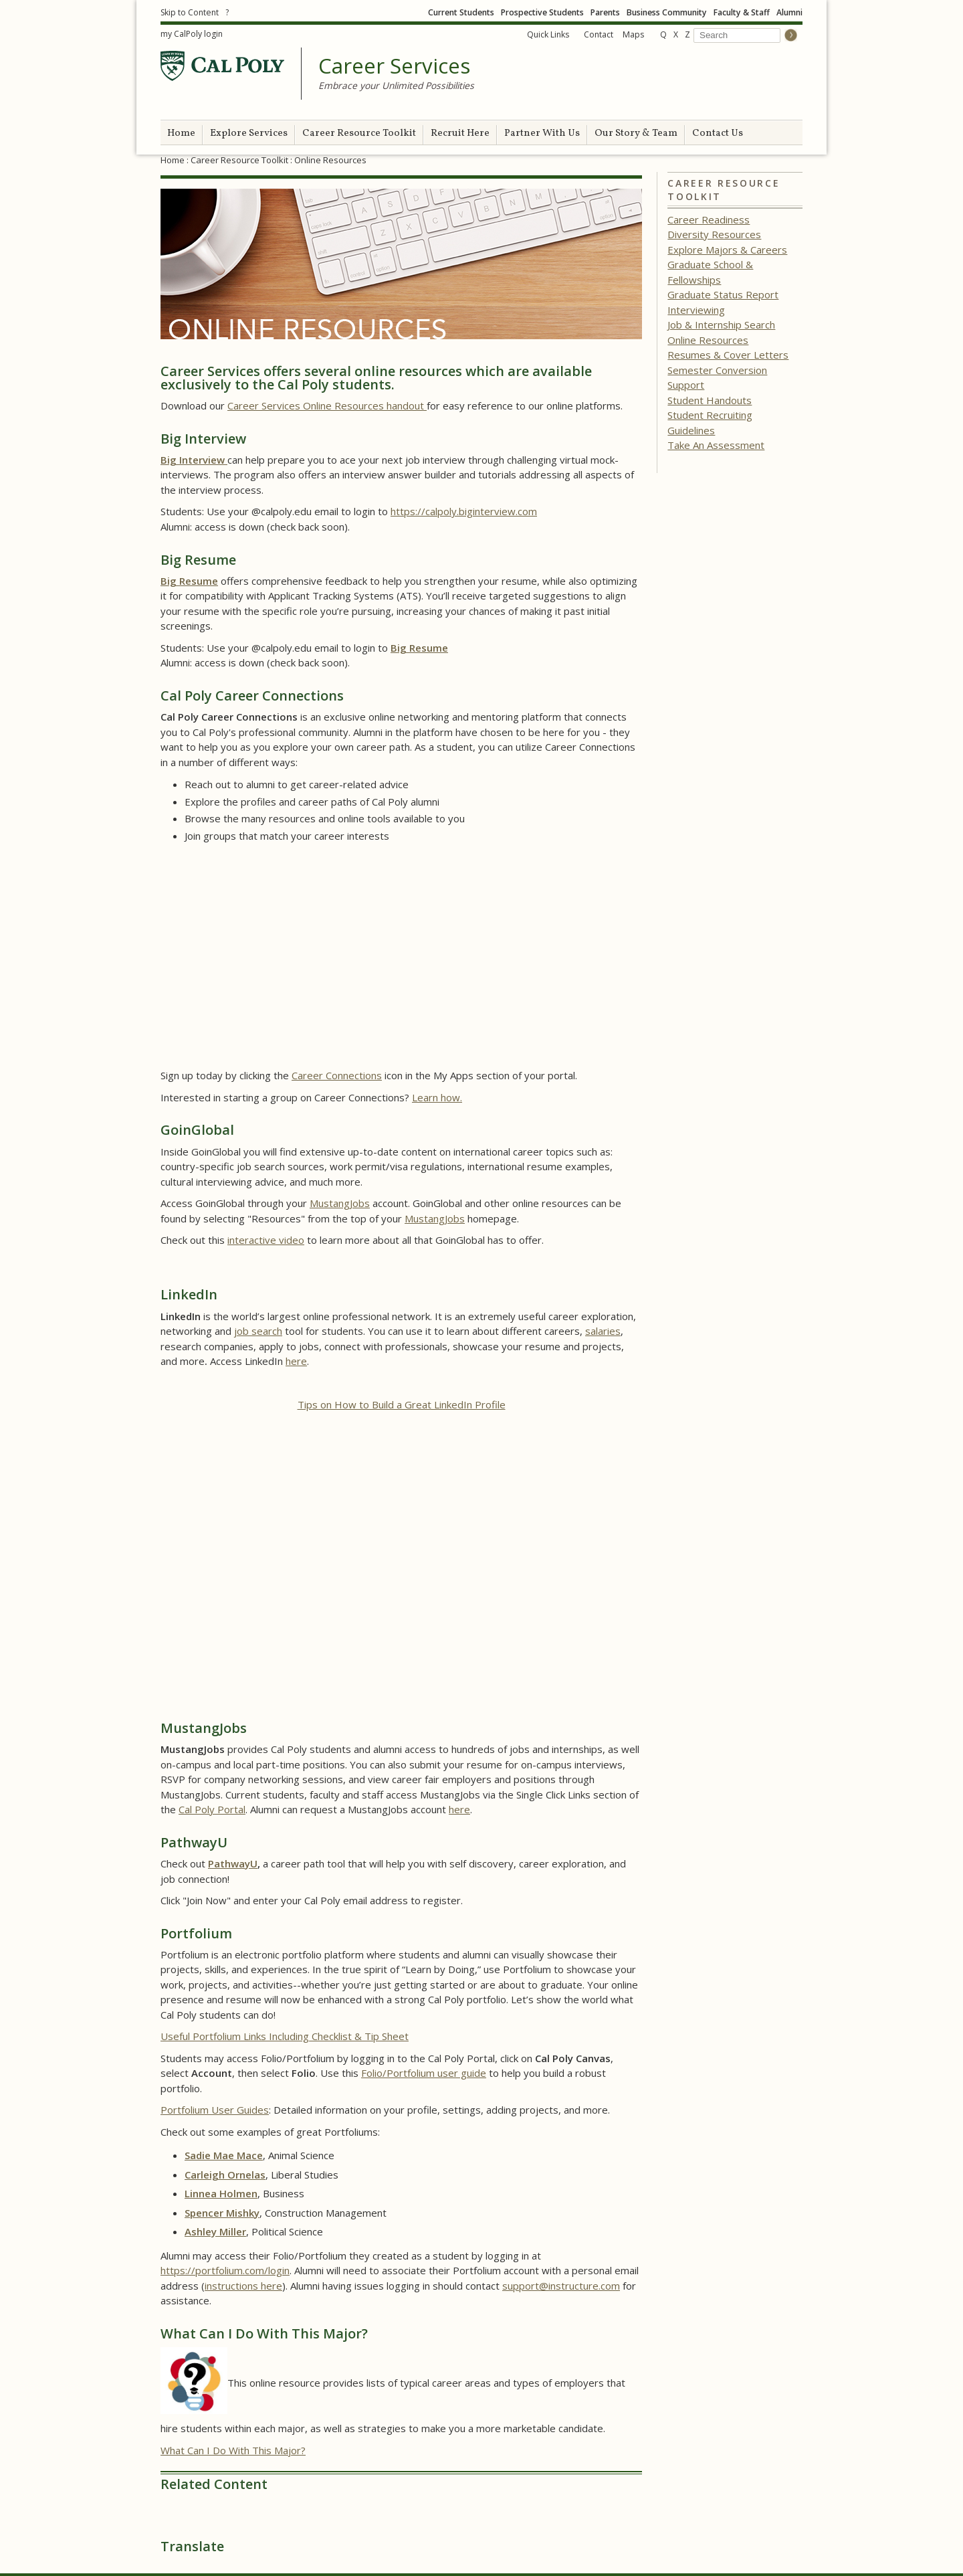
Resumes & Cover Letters (727, 354)
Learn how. (437, 1097)
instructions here (243, 2285)
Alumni (789, 12)
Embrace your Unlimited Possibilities (396, 85)
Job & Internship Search (721, 324)
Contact (598, 34)
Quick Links (548, 34)
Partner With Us (542, 133)
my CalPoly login (191, 33)
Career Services (394, 66)
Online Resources (707, 340)
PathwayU (232, 1863)
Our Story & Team (636, 133)
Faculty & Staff (742, 12)
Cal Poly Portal (212, 1809)
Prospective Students (542, 12)
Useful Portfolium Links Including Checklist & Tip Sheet (284, 2036)
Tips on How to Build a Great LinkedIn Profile (402, 1404)
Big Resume (189, 580)
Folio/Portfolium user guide (423, 2073)
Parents (605, 12)
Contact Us (717, 133)
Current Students (461, 12)
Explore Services (249, 133)
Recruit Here (460, 133)
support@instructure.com (561, 2285)
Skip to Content (189, 12)
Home (181, 133)
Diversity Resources (714, 234)
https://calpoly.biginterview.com (464, 511)
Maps (633, 34)
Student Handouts (709, 400)
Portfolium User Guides (214, 2109)
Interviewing (696, 309)
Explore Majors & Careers (727, 249)
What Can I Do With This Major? (233, 2450)
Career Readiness (708, 219)
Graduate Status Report (722, 294)
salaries (603, 1331)
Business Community (667, 12)
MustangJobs (340, 1203)
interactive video (265, 1240)
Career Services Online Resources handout (327, 405)
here (296, 1361)
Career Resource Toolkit (359, 133)
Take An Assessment (715, 445)
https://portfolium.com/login (225, 2270)
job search (258, 1331)
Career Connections (337, 1075)
